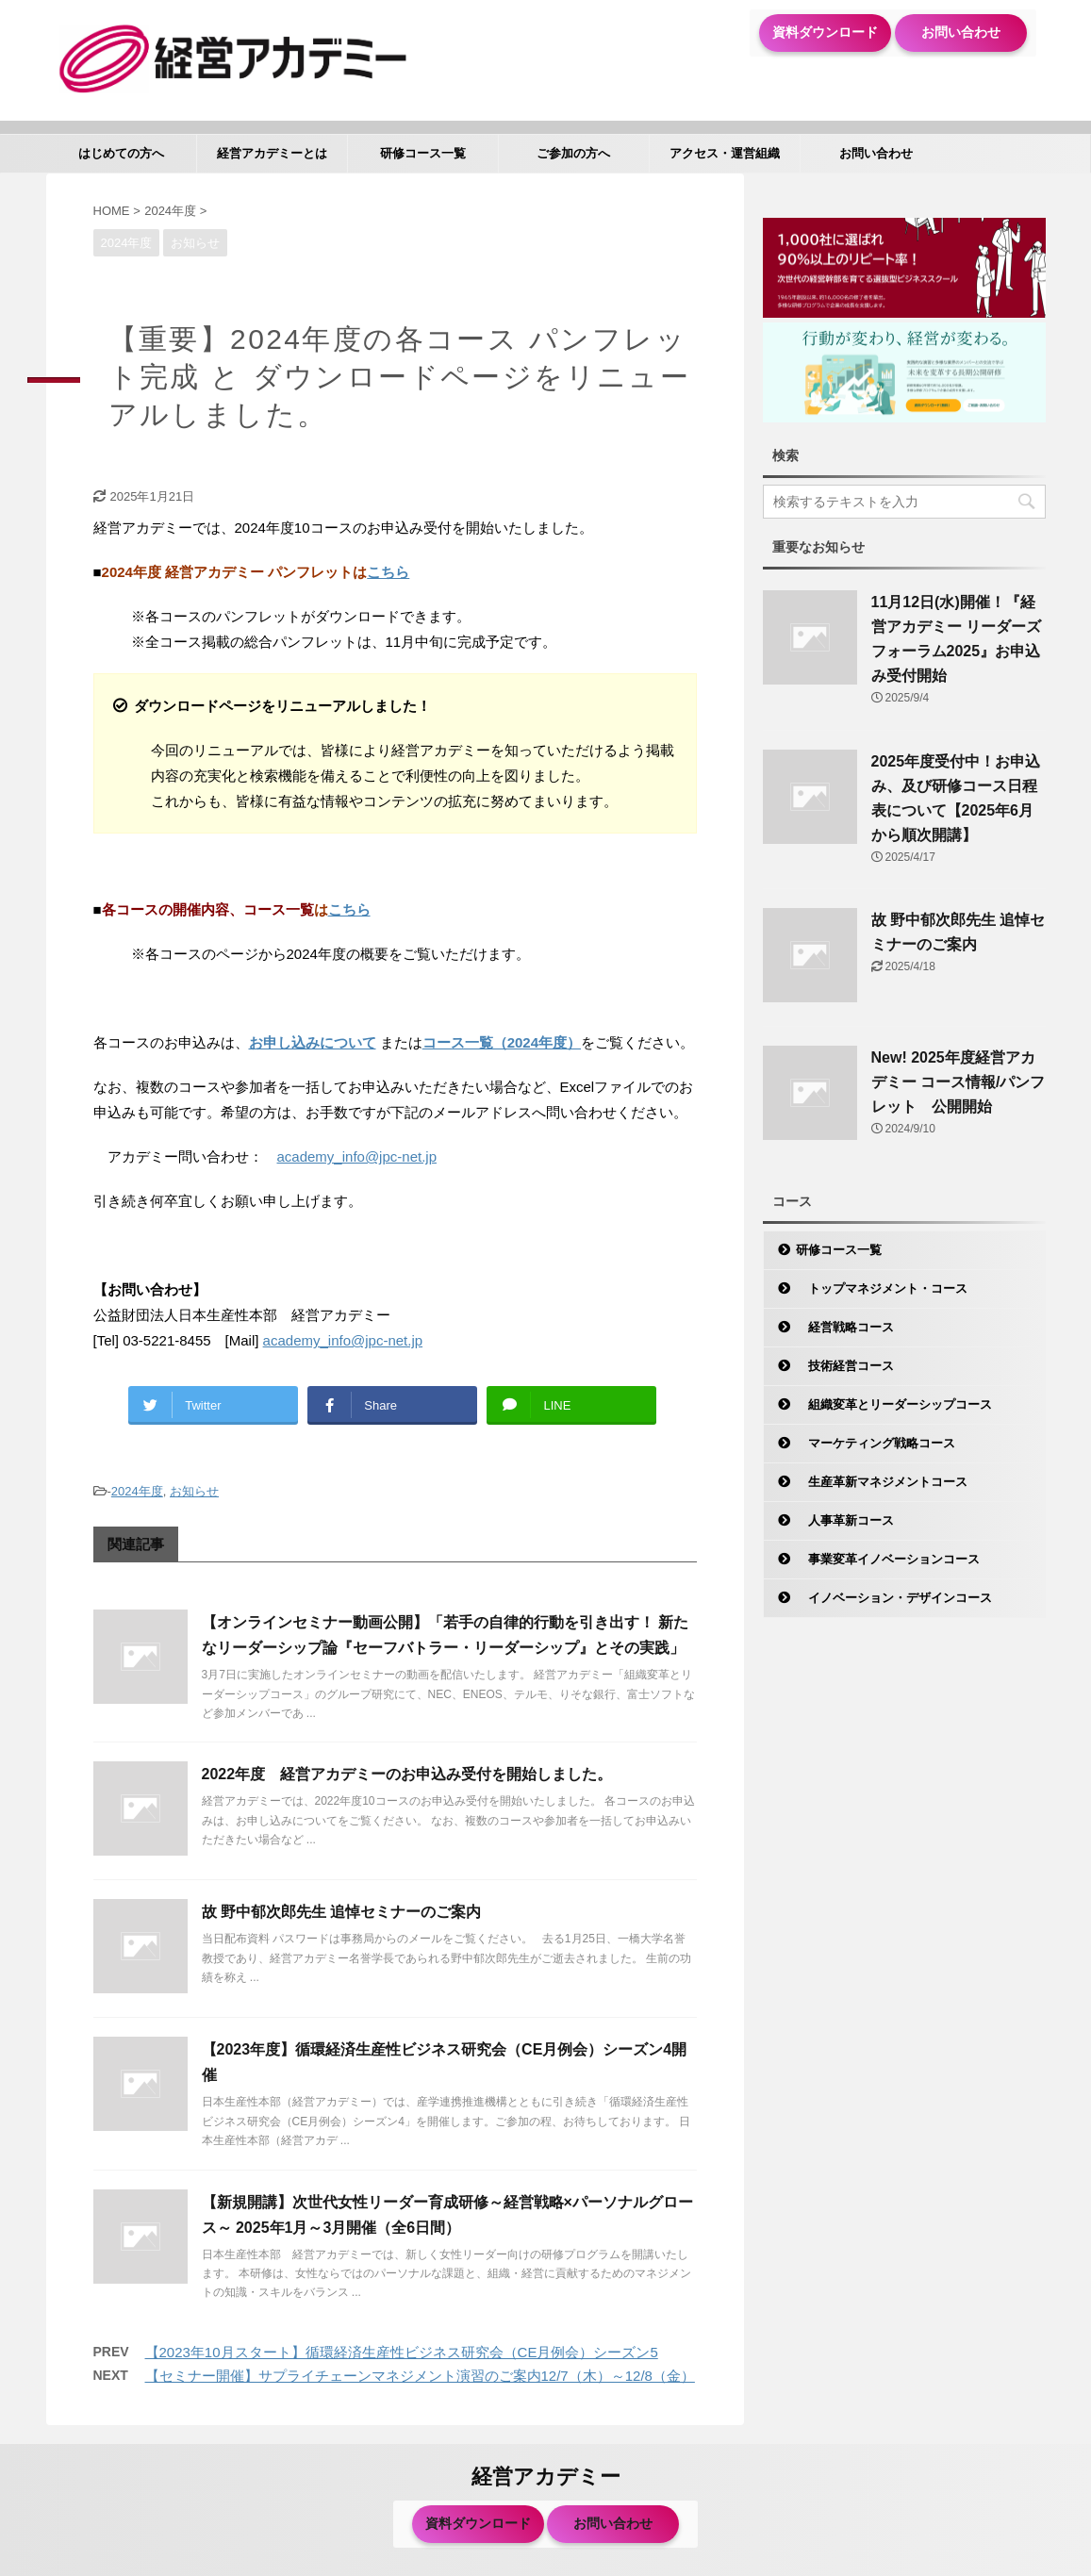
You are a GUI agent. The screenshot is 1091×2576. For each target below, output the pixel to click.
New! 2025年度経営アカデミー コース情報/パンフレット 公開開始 (958, 1082)
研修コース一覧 (423, 153)
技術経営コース (845, 1366)
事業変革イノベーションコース (888, 1559)
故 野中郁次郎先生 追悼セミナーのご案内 (342, 1912)
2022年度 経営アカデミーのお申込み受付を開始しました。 (407, 1774)
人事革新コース (845, 1520)
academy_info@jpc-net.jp (357, 1156)
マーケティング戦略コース (875, 1443)
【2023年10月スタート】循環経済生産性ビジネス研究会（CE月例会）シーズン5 (401, 2352)
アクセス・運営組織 (724, 153)
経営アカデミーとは (272, 153)
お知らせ (194, 1491)
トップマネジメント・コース (881, 1288)
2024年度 (137, 1491)
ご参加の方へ (573, 153)
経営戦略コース (845, 1327)
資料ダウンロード (825, 32)
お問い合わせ (960, 32)
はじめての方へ (121, 153)
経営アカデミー (545, 2476)
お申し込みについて (312, 1042)
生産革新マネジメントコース (881, 1482)
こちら (388, 572)
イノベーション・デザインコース (894, 1598)
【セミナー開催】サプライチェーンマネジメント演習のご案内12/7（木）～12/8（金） (420, 2376)
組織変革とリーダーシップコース (894, 1404)
